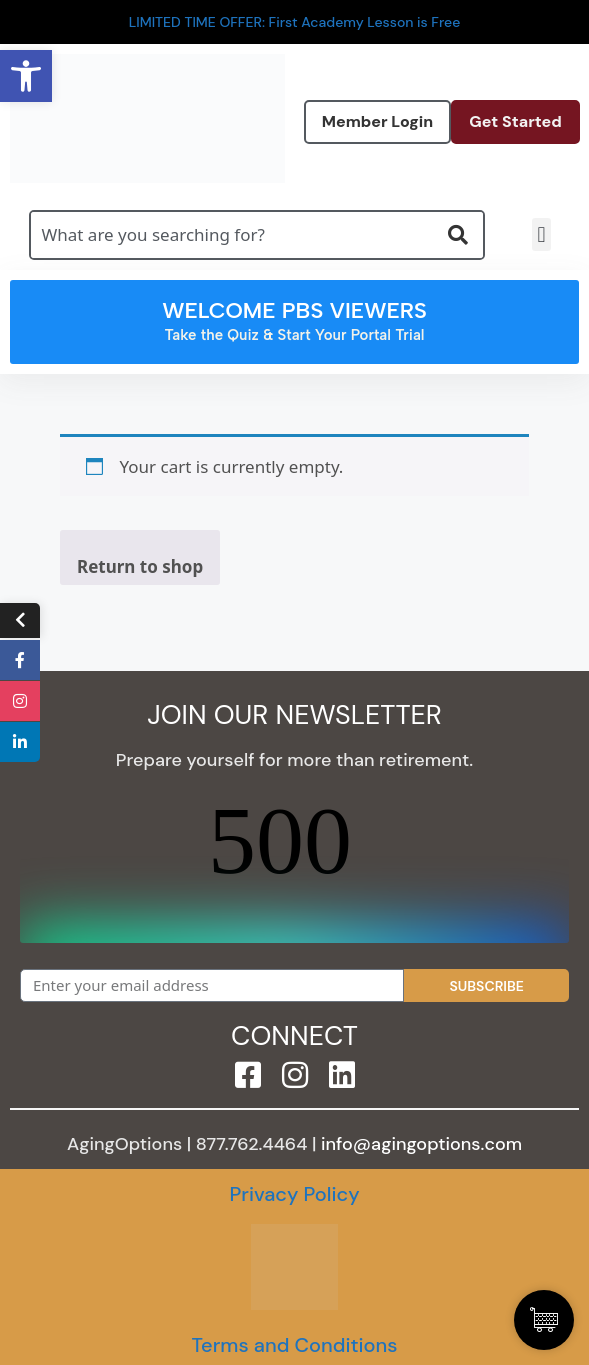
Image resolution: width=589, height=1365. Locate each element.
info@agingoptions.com (421, 1144)
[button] (541, 234)
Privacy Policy (294, 1194)
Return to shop (140, 566)
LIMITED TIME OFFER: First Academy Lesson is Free (295, 22)
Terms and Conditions (294, 1345)
